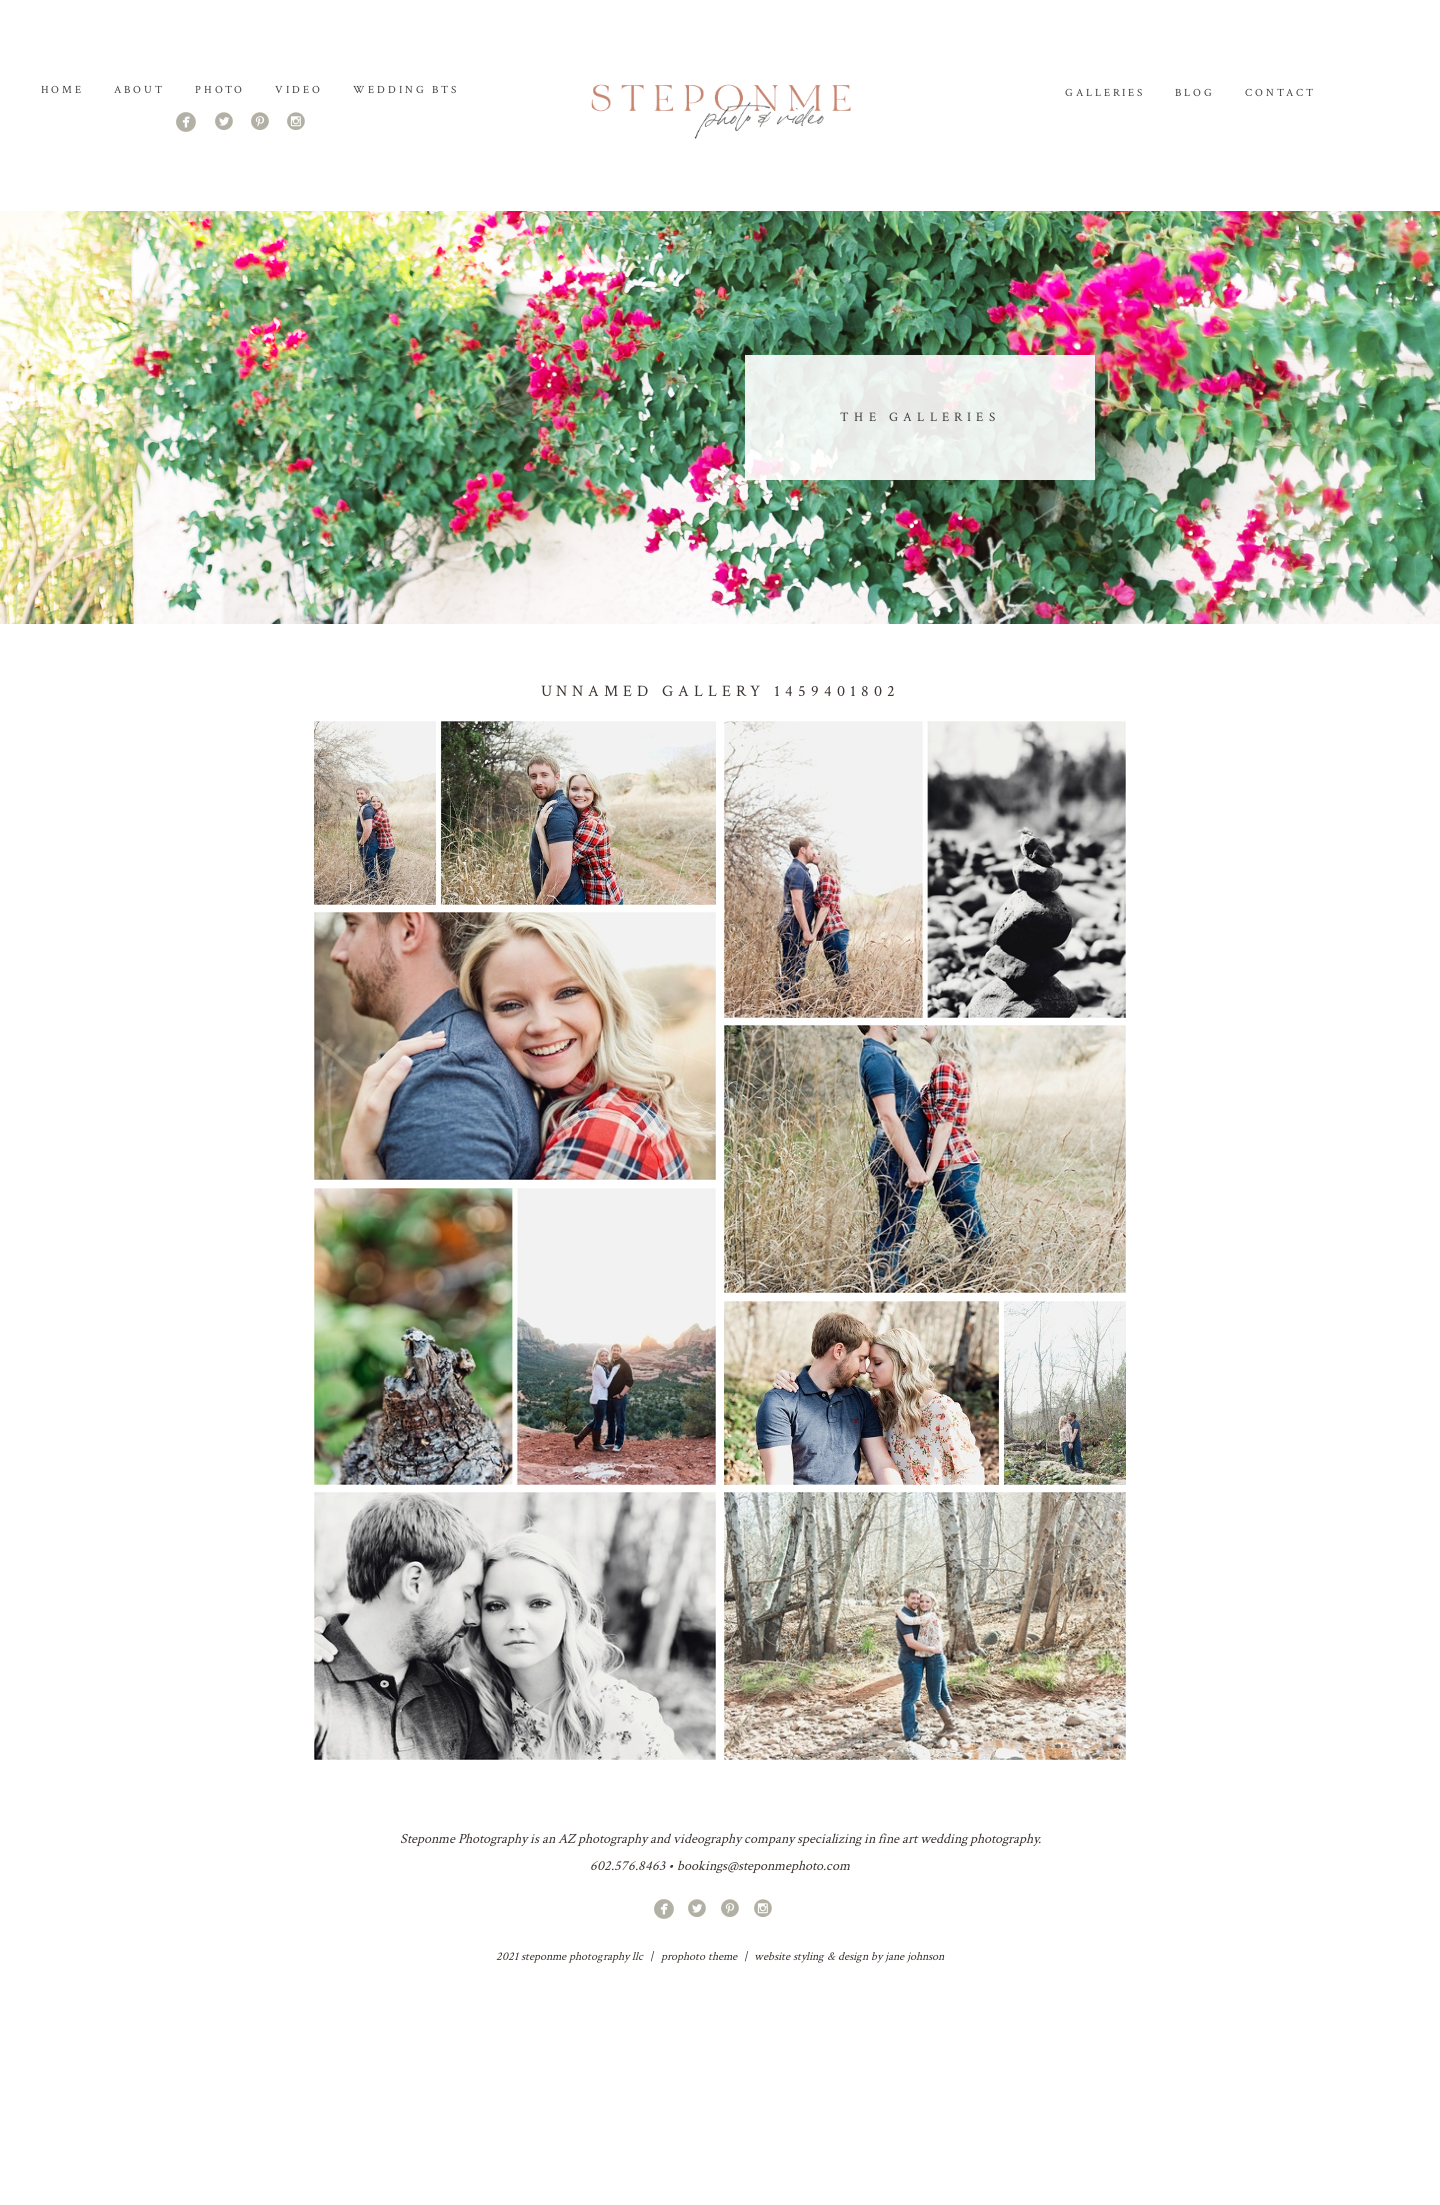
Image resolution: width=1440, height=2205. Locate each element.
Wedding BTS (406, 90)
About (139, 90)
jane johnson (914, 1956)
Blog (1195, 93)
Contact (1280, 93)
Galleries (1105, 93)
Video (299, 90)
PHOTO (220, 90)
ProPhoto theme (699, 1956)
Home (63, 90)
